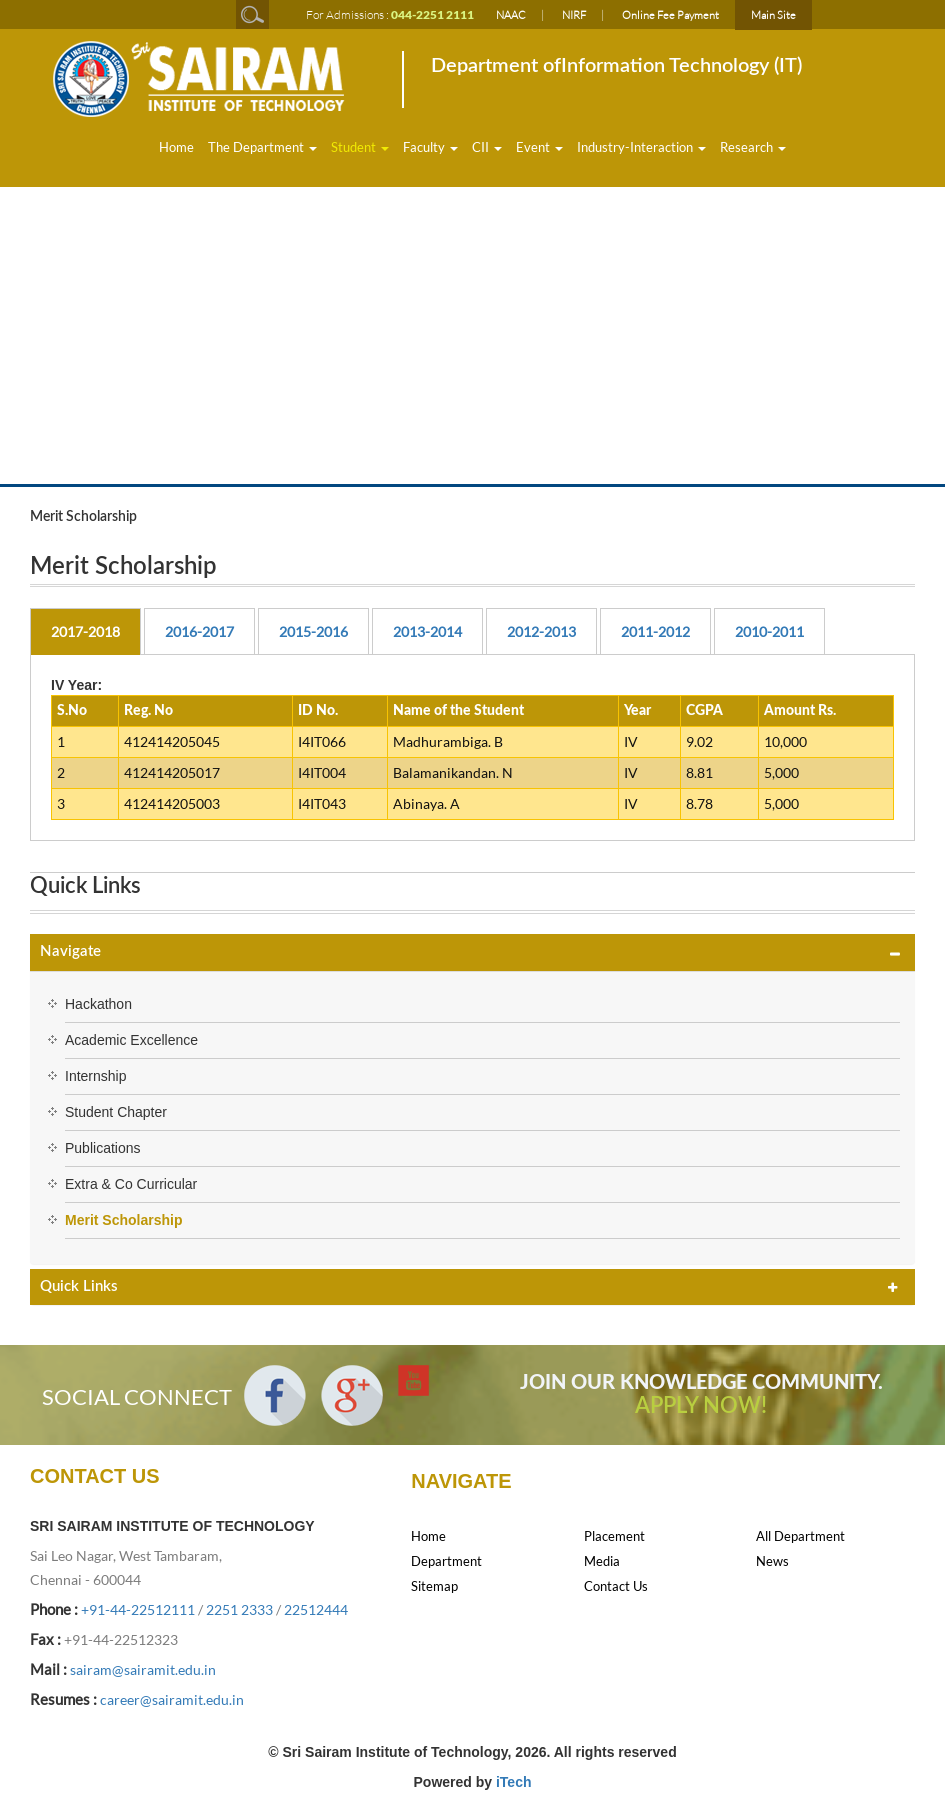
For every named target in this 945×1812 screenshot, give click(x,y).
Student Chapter (116, 1112)
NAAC (511, 15)
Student (360, 147)
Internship (95, 1076)
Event (539, 147)
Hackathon (98, 1004)
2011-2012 (655, 631)
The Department (262, 147)
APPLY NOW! (701, 1406)
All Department (800, 1536)
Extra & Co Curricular (131, 1184)
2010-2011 (769, 631)
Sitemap (434, 1586)
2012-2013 (541, 631)
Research (753, 147)
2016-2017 (199, 631)
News (772, 1561)
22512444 (316, 1609)
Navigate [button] (70, 951)
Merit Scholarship (123, 1220)
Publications (103, 1148)
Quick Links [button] (79, 1286)
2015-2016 (313, 631)
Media (602, 1561)
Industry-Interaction (641, 147)
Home (176, 147)
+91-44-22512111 (138, 1609)
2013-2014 (427, 631)
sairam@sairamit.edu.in (143, 1669)
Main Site (773, 15)
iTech (514, 1782)
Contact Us (616, 1586)
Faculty (430, 147)
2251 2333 (239, 1609)
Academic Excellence (131, 1040)
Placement (614, 1536)
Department (446, 1561)
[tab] (472, 952)
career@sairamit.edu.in (172, 1699)
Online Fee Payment (670, 15)
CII (487, 147)
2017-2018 (85, 631)
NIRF (574, 15)
